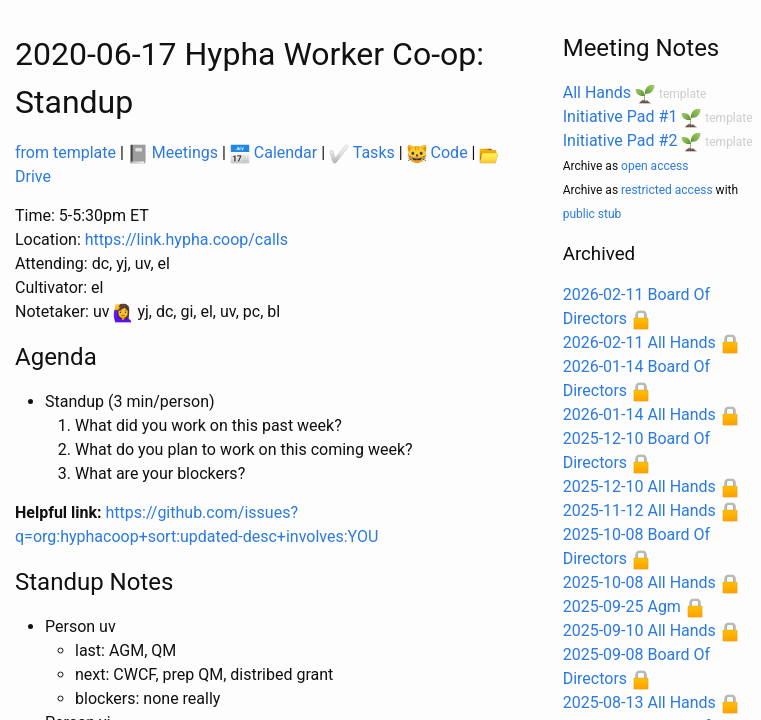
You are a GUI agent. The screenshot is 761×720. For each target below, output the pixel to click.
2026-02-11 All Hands (639, 342)
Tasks (362, 152)
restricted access (667, 190)
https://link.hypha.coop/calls (186, 239)
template (682, 94)
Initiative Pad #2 (620, 140)
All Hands (597, 92)
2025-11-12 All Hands (639, 510)
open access (654, 166)
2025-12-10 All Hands (639, 486)
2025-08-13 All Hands (639, 702)
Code (437, 152)
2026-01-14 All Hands (639, 414)
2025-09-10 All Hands (639, 630)
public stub (592, 214)
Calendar (273, 152)
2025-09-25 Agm (622, 606)
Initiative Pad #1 (620, 116)
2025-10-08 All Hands (639, 582)
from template (65, 152)
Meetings (173, 152)
